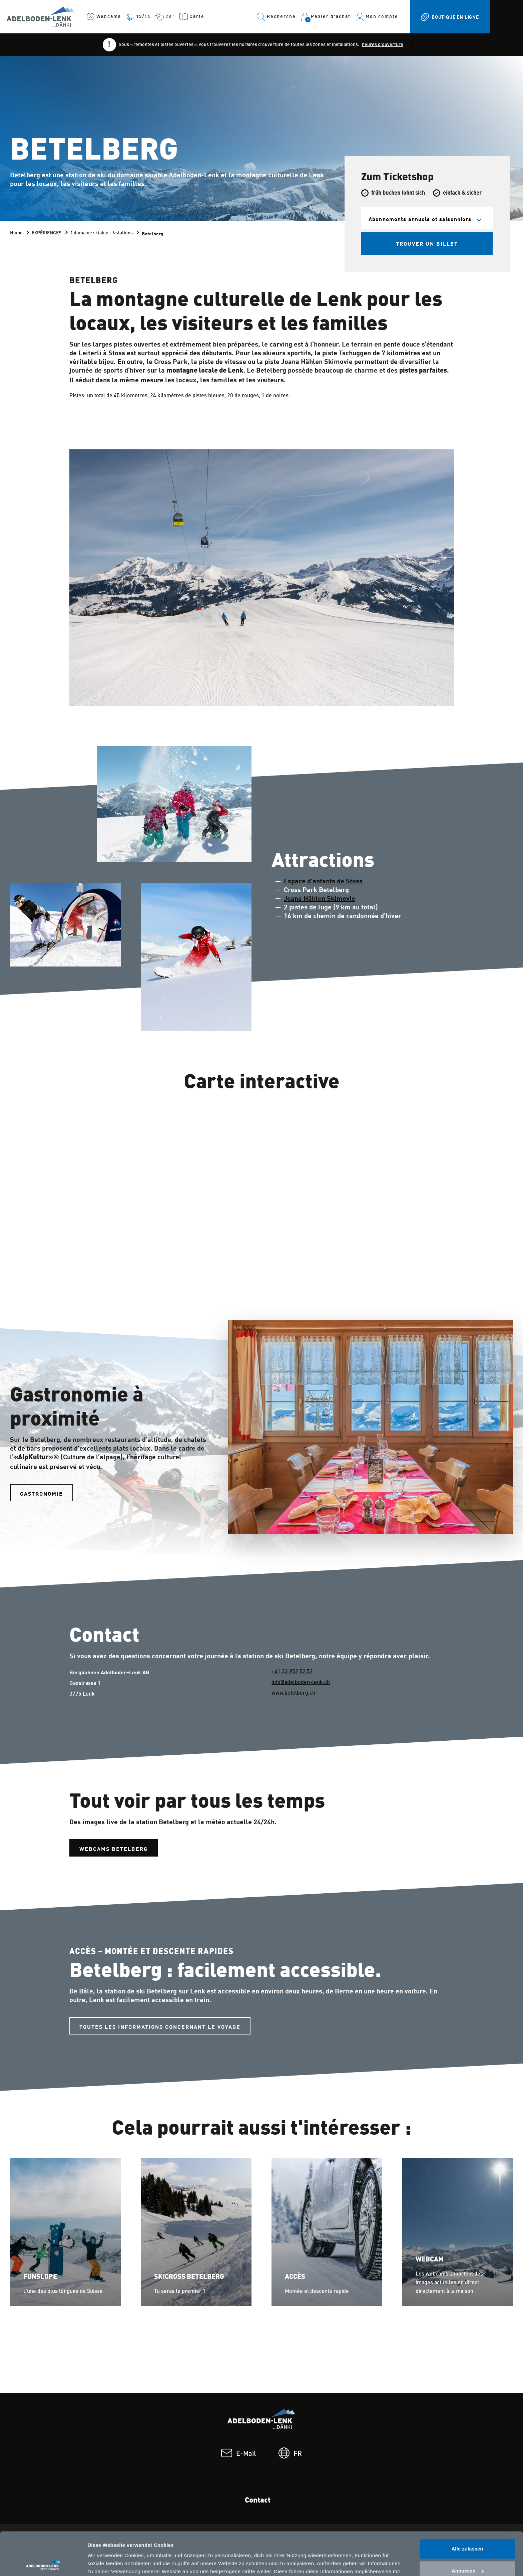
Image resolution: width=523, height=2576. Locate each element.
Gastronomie (41, 1493)
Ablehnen (467, 2549)
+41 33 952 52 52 (292, 1672)
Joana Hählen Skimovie (319, 898)
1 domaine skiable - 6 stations (101, 233)
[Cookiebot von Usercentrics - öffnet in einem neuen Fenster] (43, 2563)
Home (16, 233)
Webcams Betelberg (113, 1849)
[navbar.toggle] (506, 16)
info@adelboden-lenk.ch (301, 1682)
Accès (295, 2277)
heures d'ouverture (382, 44)
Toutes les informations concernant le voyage (159, 2026)
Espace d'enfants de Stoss (323, 880)
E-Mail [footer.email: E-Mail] (238, 2454)
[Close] (412, 44)
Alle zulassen (467, 2506)
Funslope (40, 2277)
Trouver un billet (427, 243)
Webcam (430, 2260)
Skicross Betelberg (189, 2277)
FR (290, 2454)
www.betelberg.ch (293, 1693)
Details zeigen (104, 2563)
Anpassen (468, 2527)
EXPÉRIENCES (46, 233)
